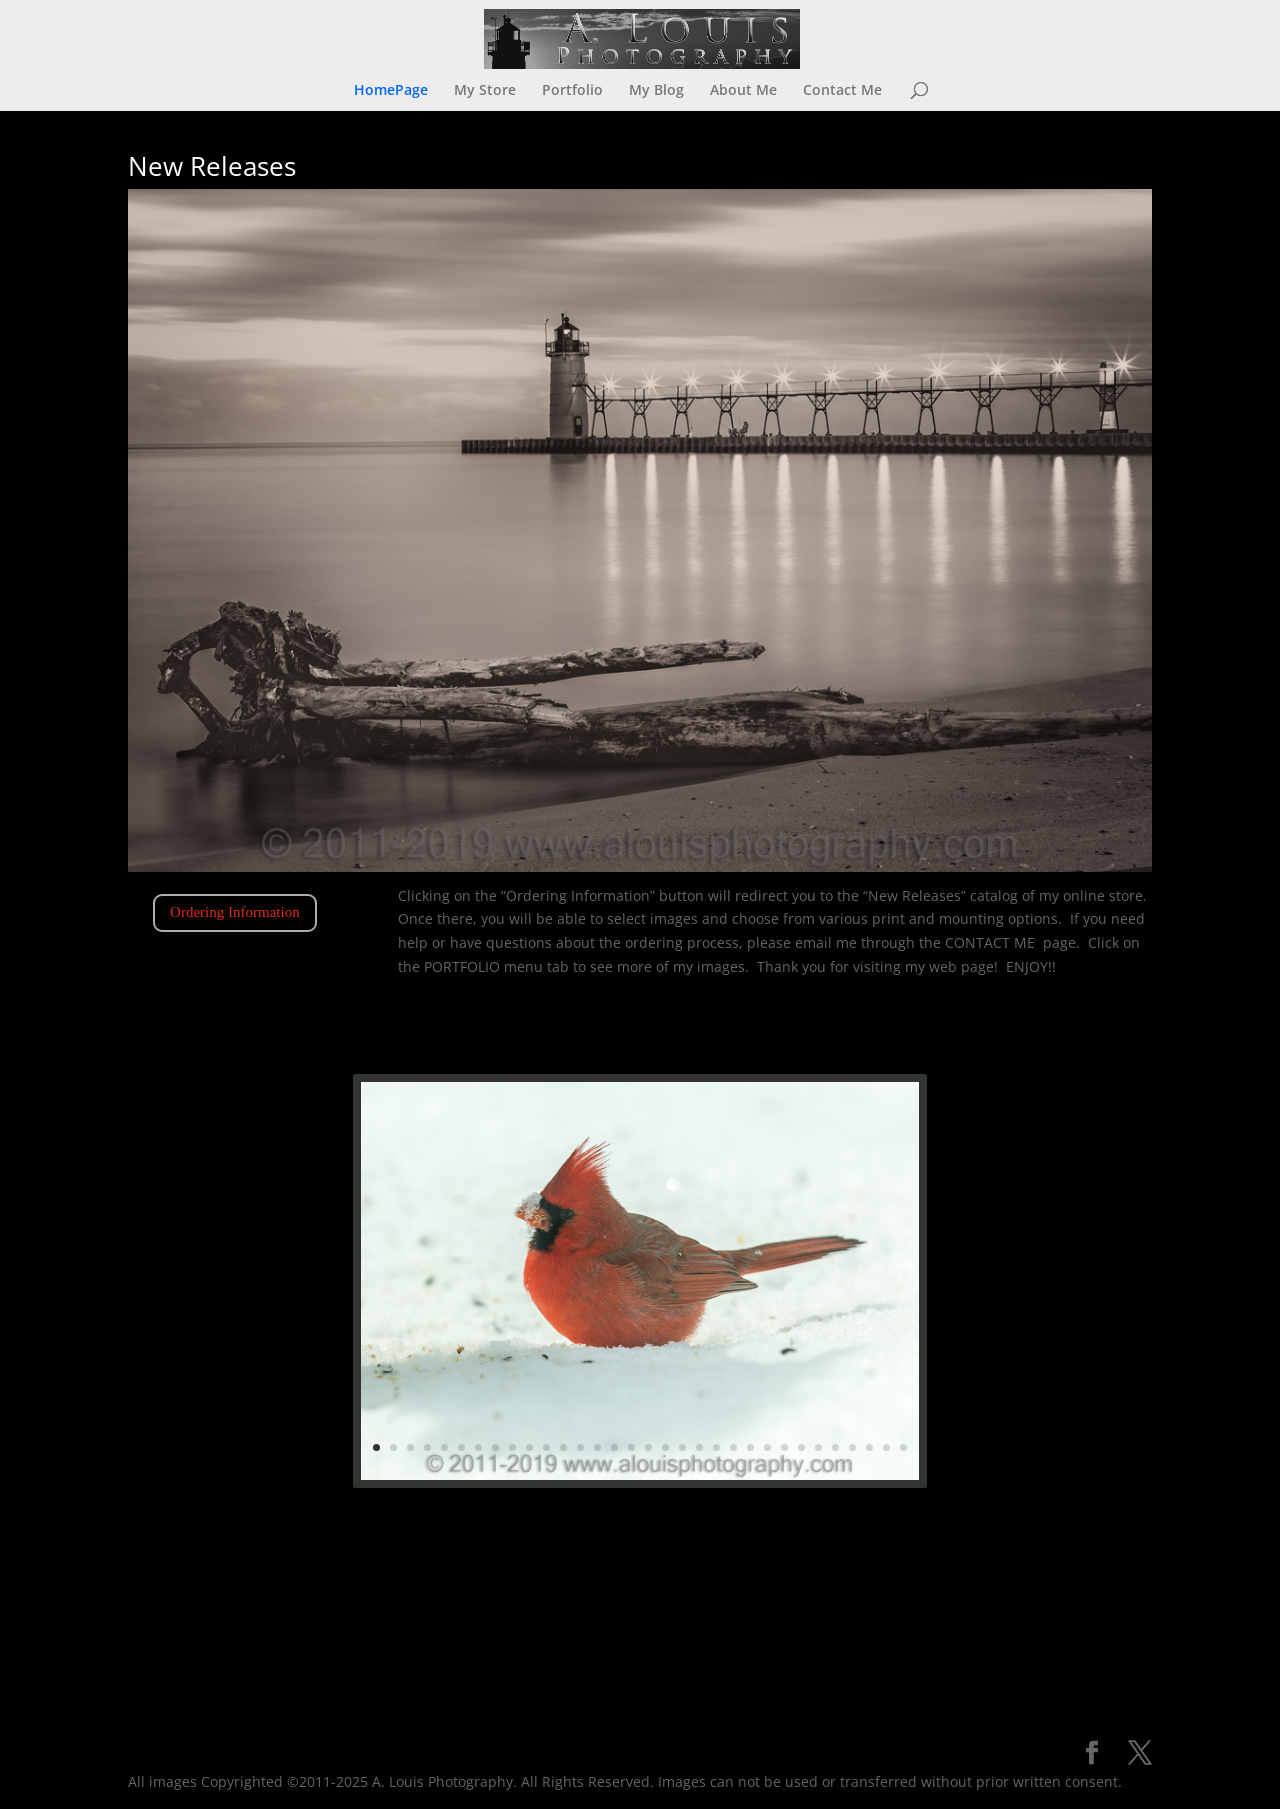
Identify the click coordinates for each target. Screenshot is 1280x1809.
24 (710, 1372)
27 (737, 1372)
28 (747, 1372)
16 (635, 1372)
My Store (485, 91)
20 (673, 1372)
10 (580, 1372)
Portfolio (572, 91)
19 (663, 1372)
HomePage (391, 91)
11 (589, 1372)
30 (765, 1372)
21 (682, 1372)
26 (728, 1372)
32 (784, 1372)
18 (654, 1372)
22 (691, 1372)
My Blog (656, 91)
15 (626, 1372)
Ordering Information (235, 912)
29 (756, 1372)
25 (719, 1372)
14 (617, 1372)
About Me (743, 91)
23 (700, 1372)
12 (598, 1372)
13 (608, 1372)
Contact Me (842, 91)
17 (645, 1372)
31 (774, 1372)
